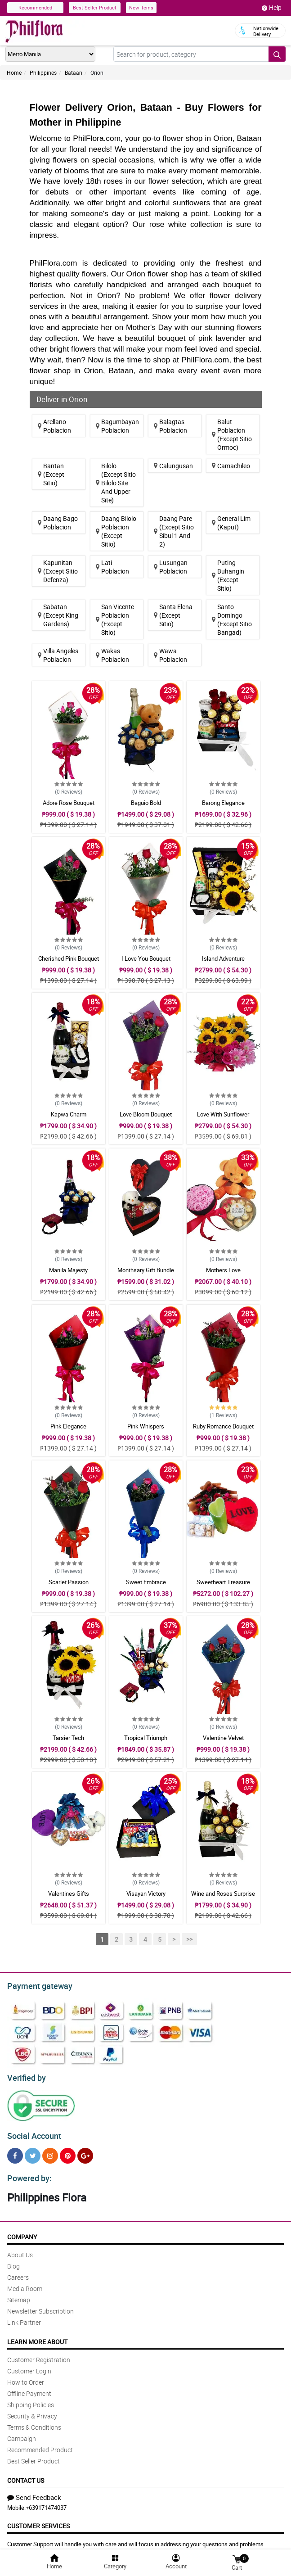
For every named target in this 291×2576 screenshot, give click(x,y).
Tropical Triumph (145, 1738)
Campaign (21, 2433)
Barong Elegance (223, 803)
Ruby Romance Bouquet (223, 1426)
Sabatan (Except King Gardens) (58, 615)
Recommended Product (40, 2444)
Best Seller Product (94, 7)
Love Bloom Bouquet (146, 1114)
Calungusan (173, 465)
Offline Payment (29, 2388)
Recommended (35, 7)
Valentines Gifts (68, 1893)
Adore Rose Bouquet (68, 803)
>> (189, 1939)
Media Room (24, 2283)
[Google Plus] (85, 2152)
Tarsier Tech (68, 1738)
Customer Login (29, 2365)
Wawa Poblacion (170, 655)
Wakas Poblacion (112, 655)
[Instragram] (50, 2152)
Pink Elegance (68, 1426)
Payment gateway (35, 1984)
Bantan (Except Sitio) (51, 474)
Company (22, 2231)
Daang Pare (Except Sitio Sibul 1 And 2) (174, 531)
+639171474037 (46, 2502)
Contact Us (25, 2475)
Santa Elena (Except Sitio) (173, 615)
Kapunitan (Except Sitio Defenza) (58, 571)
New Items (141, 7)
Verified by (25, 2075)
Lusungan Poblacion (171, 566)
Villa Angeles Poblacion (58, 655)
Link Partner (24, 2317)
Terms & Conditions (34, 2422)
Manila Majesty (68, 1270)
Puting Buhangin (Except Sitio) (228, 575)
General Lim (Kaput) (231, 522)
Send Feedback (34, 2491)
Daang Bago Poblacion (58, 522)
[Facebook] (15, 2152)
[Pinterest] (68, 2152)
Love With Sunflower (223, 1114)
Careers (18, 2272)
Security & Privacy (32, 2410)
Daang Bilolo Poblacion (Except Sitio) (116, 531)
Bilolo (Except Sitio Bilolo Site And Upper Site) (116, 482)
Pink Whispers (145, 1426)
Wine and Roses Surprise (223, 1893)
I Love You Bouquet (145, 958)
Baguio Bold (146, 803)
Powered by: (27, 2173)
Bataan (73, 72)
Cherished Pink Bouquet (68, 958)
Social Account (31, 2132)
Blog (13, 2260)
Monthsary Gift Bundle (145, 1270)
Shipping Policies (30, 2399)
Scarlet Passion (69, 1582)
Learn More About (37, 2336)
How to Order (25, 2377)
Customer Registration (38, 2354)
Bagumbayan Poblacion (117, 425)
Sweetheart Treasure (223, 1582)
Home (14, 72)
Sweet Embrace (146, 1582)
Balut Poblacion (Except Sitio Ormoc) (232, 434)
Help (272, 8)
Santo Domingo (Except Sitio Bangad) (232, 619)
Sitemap (18, 2294)
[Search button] (277, 54)
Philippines (43, 72)
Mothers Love (223, 1270)
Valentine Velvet (223, 1738)
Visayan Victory (146, 1893)
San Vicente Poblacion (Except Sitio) (115, 619)
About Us (20, 2249)
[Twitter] (32, 2152)
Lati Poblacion (112, 566)
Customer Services (38, 2520)
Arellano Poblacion (54, 425)
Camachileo (231, 465)
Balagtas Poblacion (170, 425)
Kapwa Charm (68, 1114)
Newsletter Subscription (40, 2305)
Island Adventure (223, 958)
